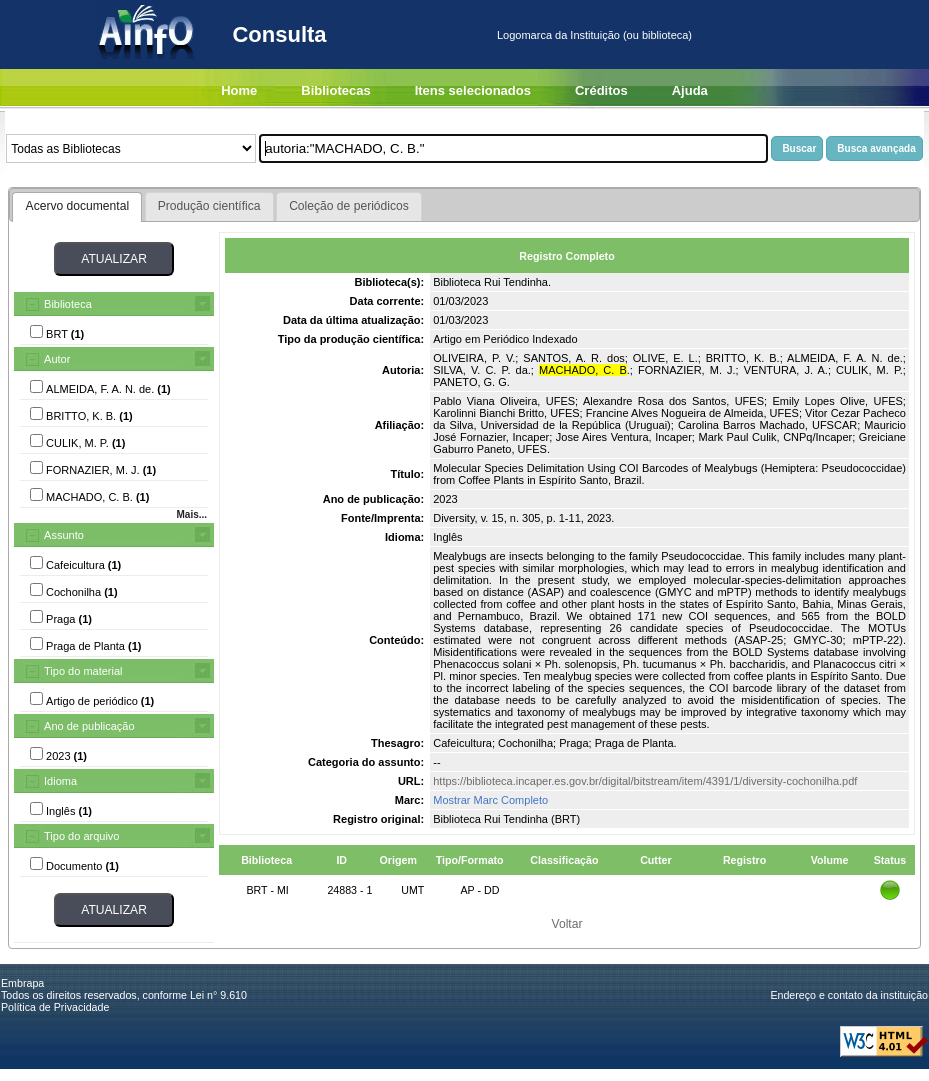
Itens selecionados (473, 90)
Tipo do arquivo (81, 836)
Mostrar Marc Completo (490, 800)
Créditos (601, 90)
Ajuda (690, 90)
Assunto (64, 535)
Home (239, 90)
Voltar (567, 924)
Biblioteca (68, 304)
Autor (57, 359)
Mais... (191, 514)
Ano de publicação (89, 726)
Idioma (60, 781)
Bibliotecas (335, 90)
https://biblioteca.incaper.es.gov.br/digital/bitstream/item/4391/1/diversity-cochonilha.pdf (645, 781)
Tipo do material (83, 671)
